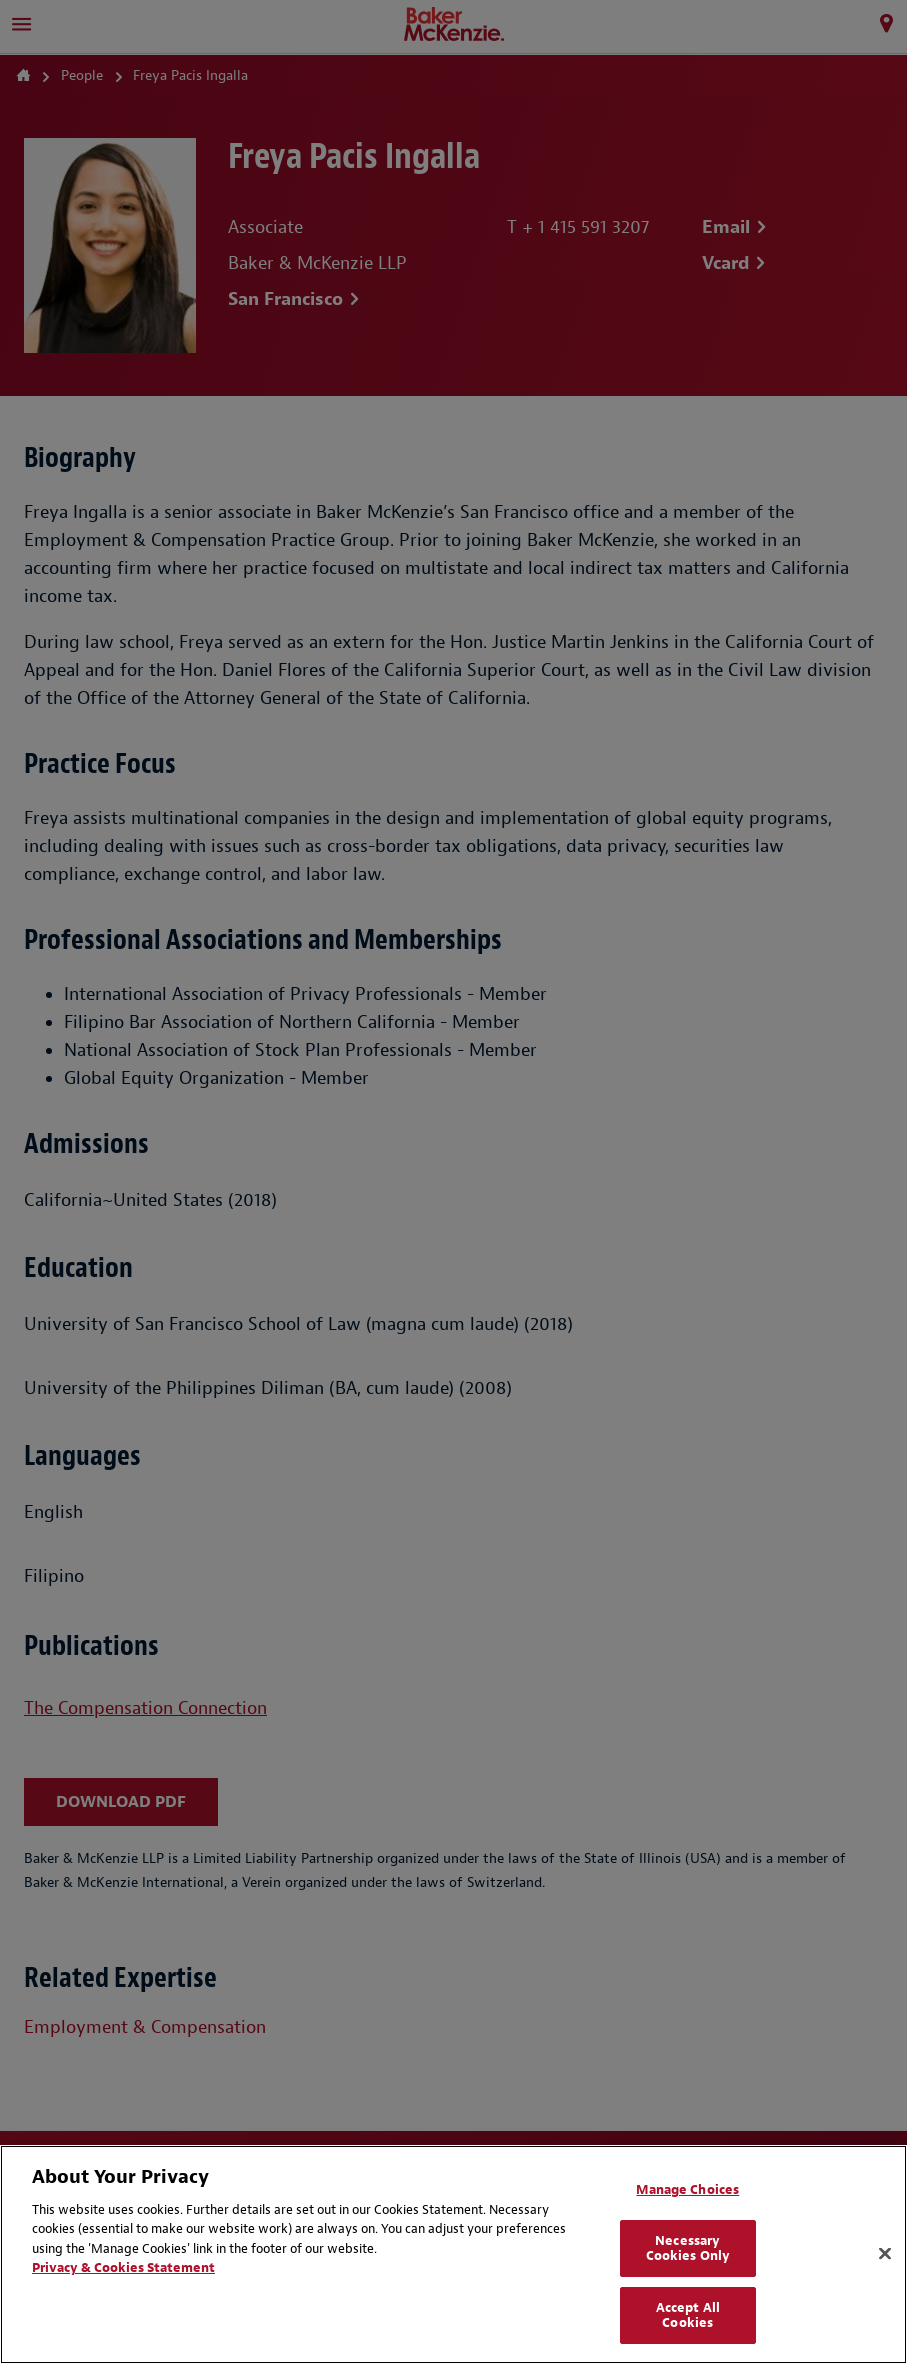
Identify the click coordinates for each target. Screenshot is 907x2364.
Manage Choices (687, 2189)
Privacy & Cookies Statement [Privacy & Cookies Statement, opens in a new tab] (123, 2267)
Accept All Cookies (688, 2315)
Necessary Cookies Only (688, 2248)
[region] (453, 2254)
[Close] (885, 2254)
